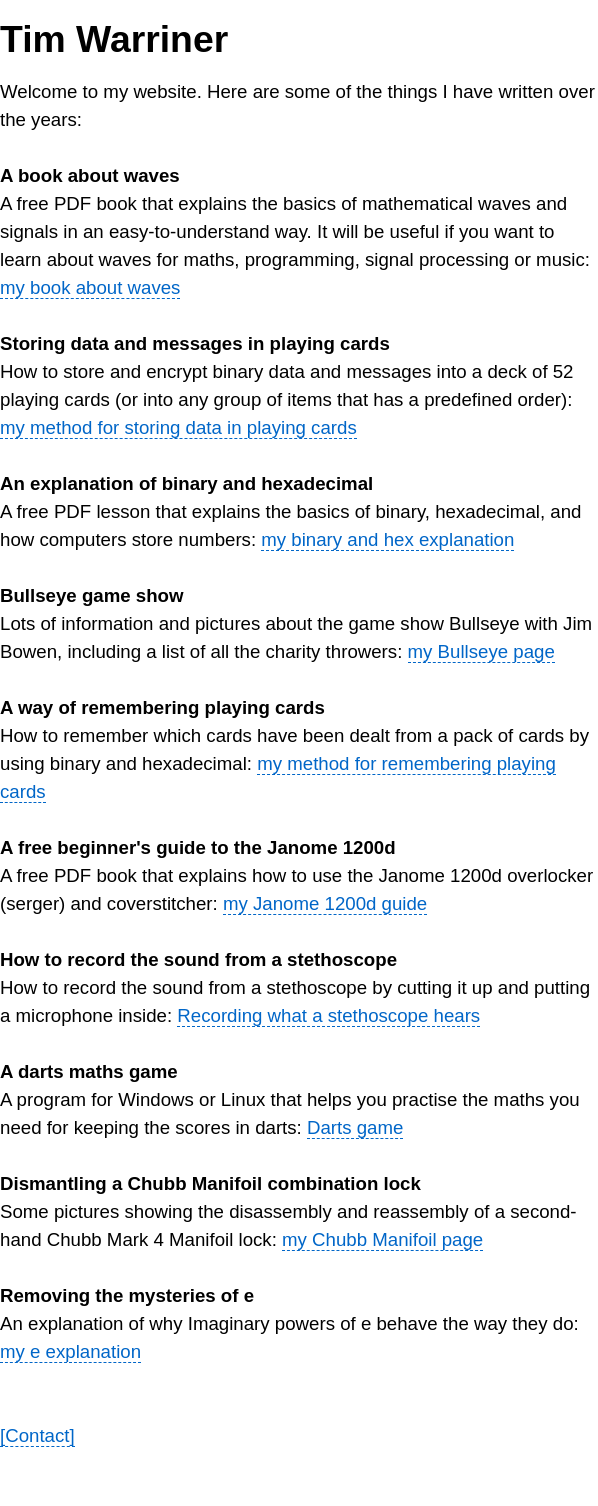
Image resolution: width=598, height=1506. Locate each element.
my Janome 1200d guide (325, 903)
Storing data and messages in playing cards (195, 343)
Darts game (355, 1127)
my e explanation (70, 1351)
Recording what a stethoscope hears (328, 1015)
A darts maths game (89, 1071)
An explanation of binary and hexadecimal (186, 483)
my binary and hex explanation (387, 539)
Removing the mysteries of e (127, 1295)
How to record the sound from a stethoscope (198, 959)
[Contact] (37, 1435)
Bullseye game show (92, 595)
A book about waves (90, 175)
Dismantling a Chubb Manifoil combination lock (210, 1183)
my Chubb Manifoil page (382, 1239)
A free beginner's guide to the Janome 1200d (198, 847)
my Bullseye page (481, 651)
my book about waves (90, 287)
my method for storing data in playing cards (178, 427)
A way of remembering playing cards (162, 707)
